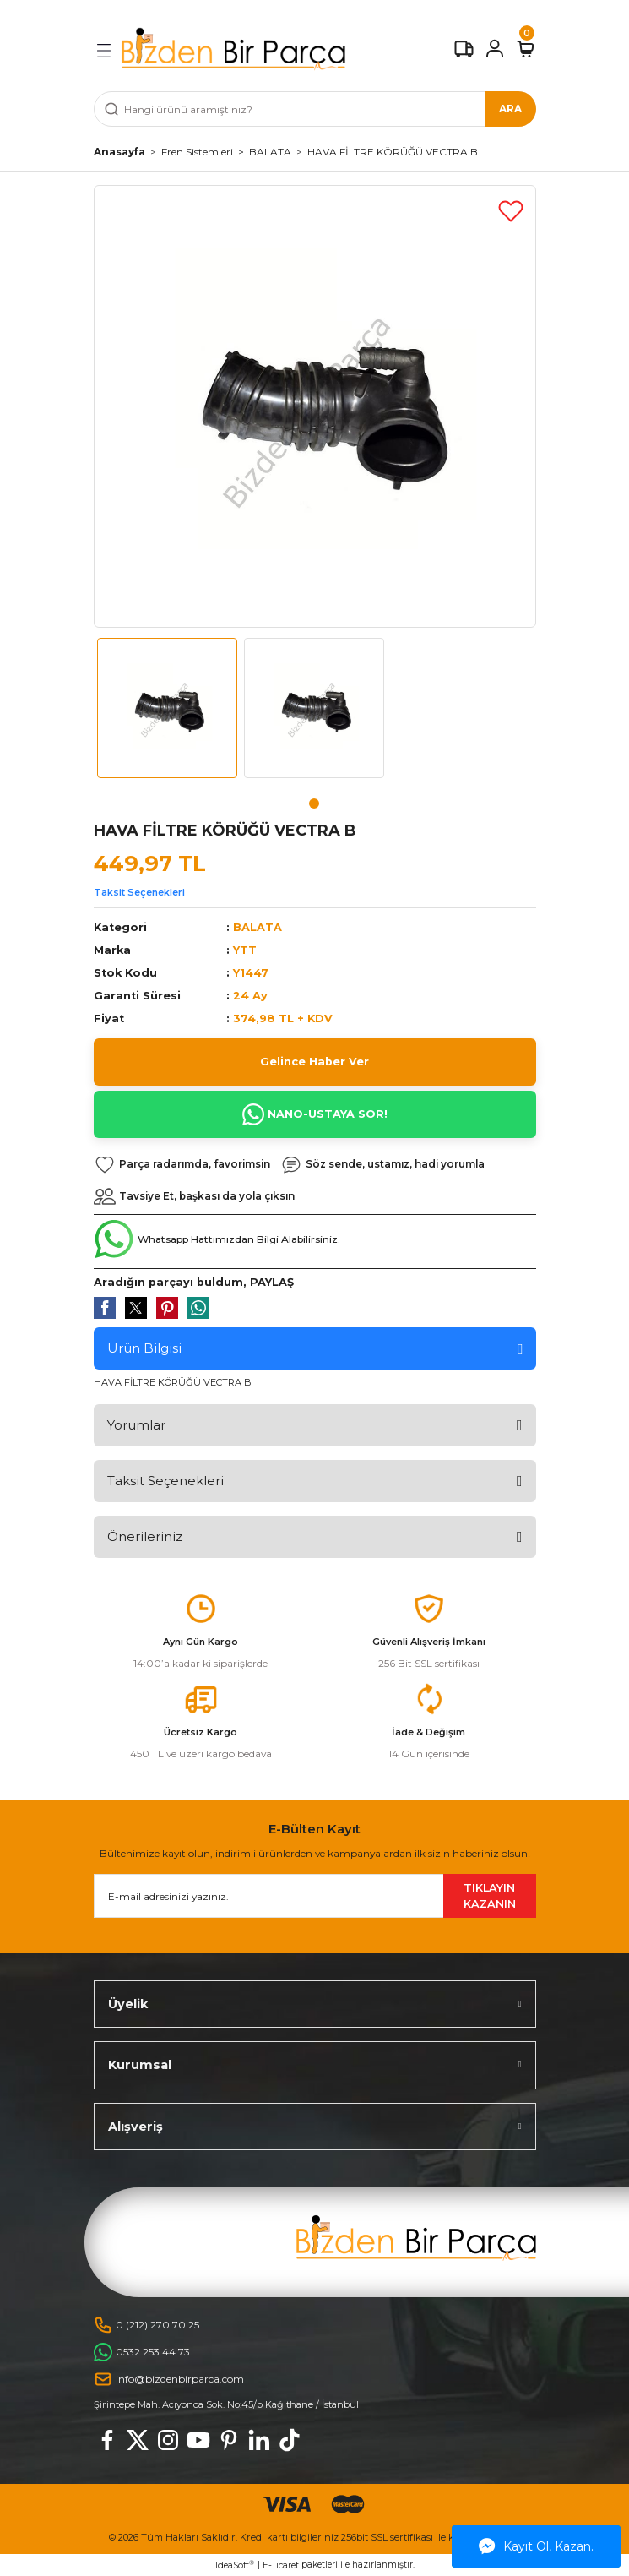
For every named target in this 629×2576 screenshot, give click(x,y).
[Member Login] (495, 49)
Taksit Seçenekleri (139, 892)
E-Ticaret (281, 2565)
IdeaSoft (234, 2565)
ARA (510, 108)
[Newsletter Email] (315, 1896)
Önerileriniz (144, 1536)
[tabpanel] (167, 715)
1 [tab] (314, 803)
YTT (245, 950)
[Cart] (525, 49)
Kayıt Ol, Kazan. (536, 2546)
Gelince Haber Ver (314, 1061)
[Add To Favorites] (511, 210)
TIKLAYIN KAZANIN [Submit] (490, 1896)
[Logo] (233, 49)
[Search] (315, 109)
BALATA (257, 927)
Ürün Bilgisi (144, 1348)
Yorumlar (136, 1425)
